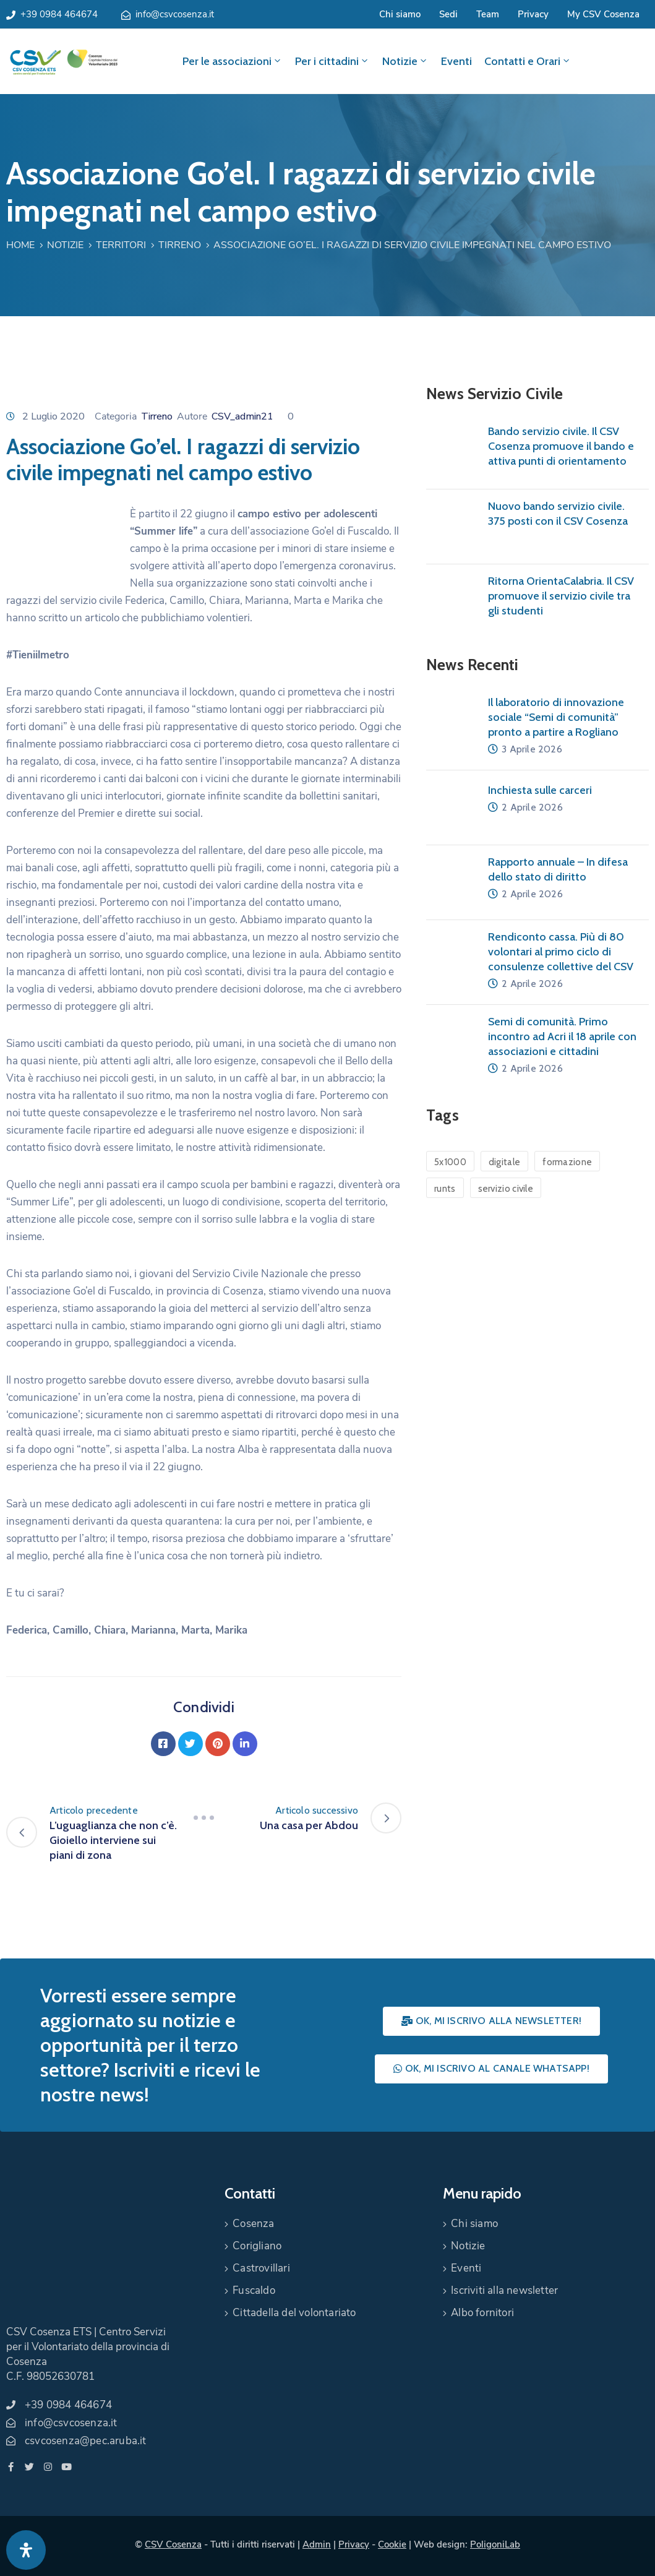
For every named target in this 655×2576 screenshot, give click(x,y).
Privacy (533, 14)
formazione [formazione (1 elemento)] (567, 1162)
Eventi (456, 61)
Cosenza (253, 2223)
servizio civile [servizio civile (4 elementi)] (506, 1188)
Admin (316, 2544)
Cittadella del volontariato (294, 2313)
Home (20, 245)
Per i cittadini (332, 61)
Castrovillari (261, 2268)
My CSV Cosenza (603, 14)
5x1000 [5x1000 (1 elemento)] (450, 1162)
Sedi (448, 14)
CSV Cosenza (173, 2544)
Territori (121, 245)
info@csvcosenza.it (174, 14)
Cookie (392, 2544)
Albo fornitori (482, 2313)
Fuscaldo (254, 2290)
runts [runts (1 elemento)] (445, 1188)
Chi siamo (400, 14)
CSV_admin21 (242, 416)
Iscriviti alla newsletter (504, 2290)
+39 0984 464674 (59, 14)
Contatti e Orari (528, 61)
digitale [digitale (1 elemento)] (504, 1162)
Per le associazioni (232, 61)
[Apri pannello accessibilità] (26, 2550)
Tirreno (179, 245)
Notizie (405, 61)
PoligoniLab (495, 2544)
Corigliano (257, 2246)
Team (487, 14)
